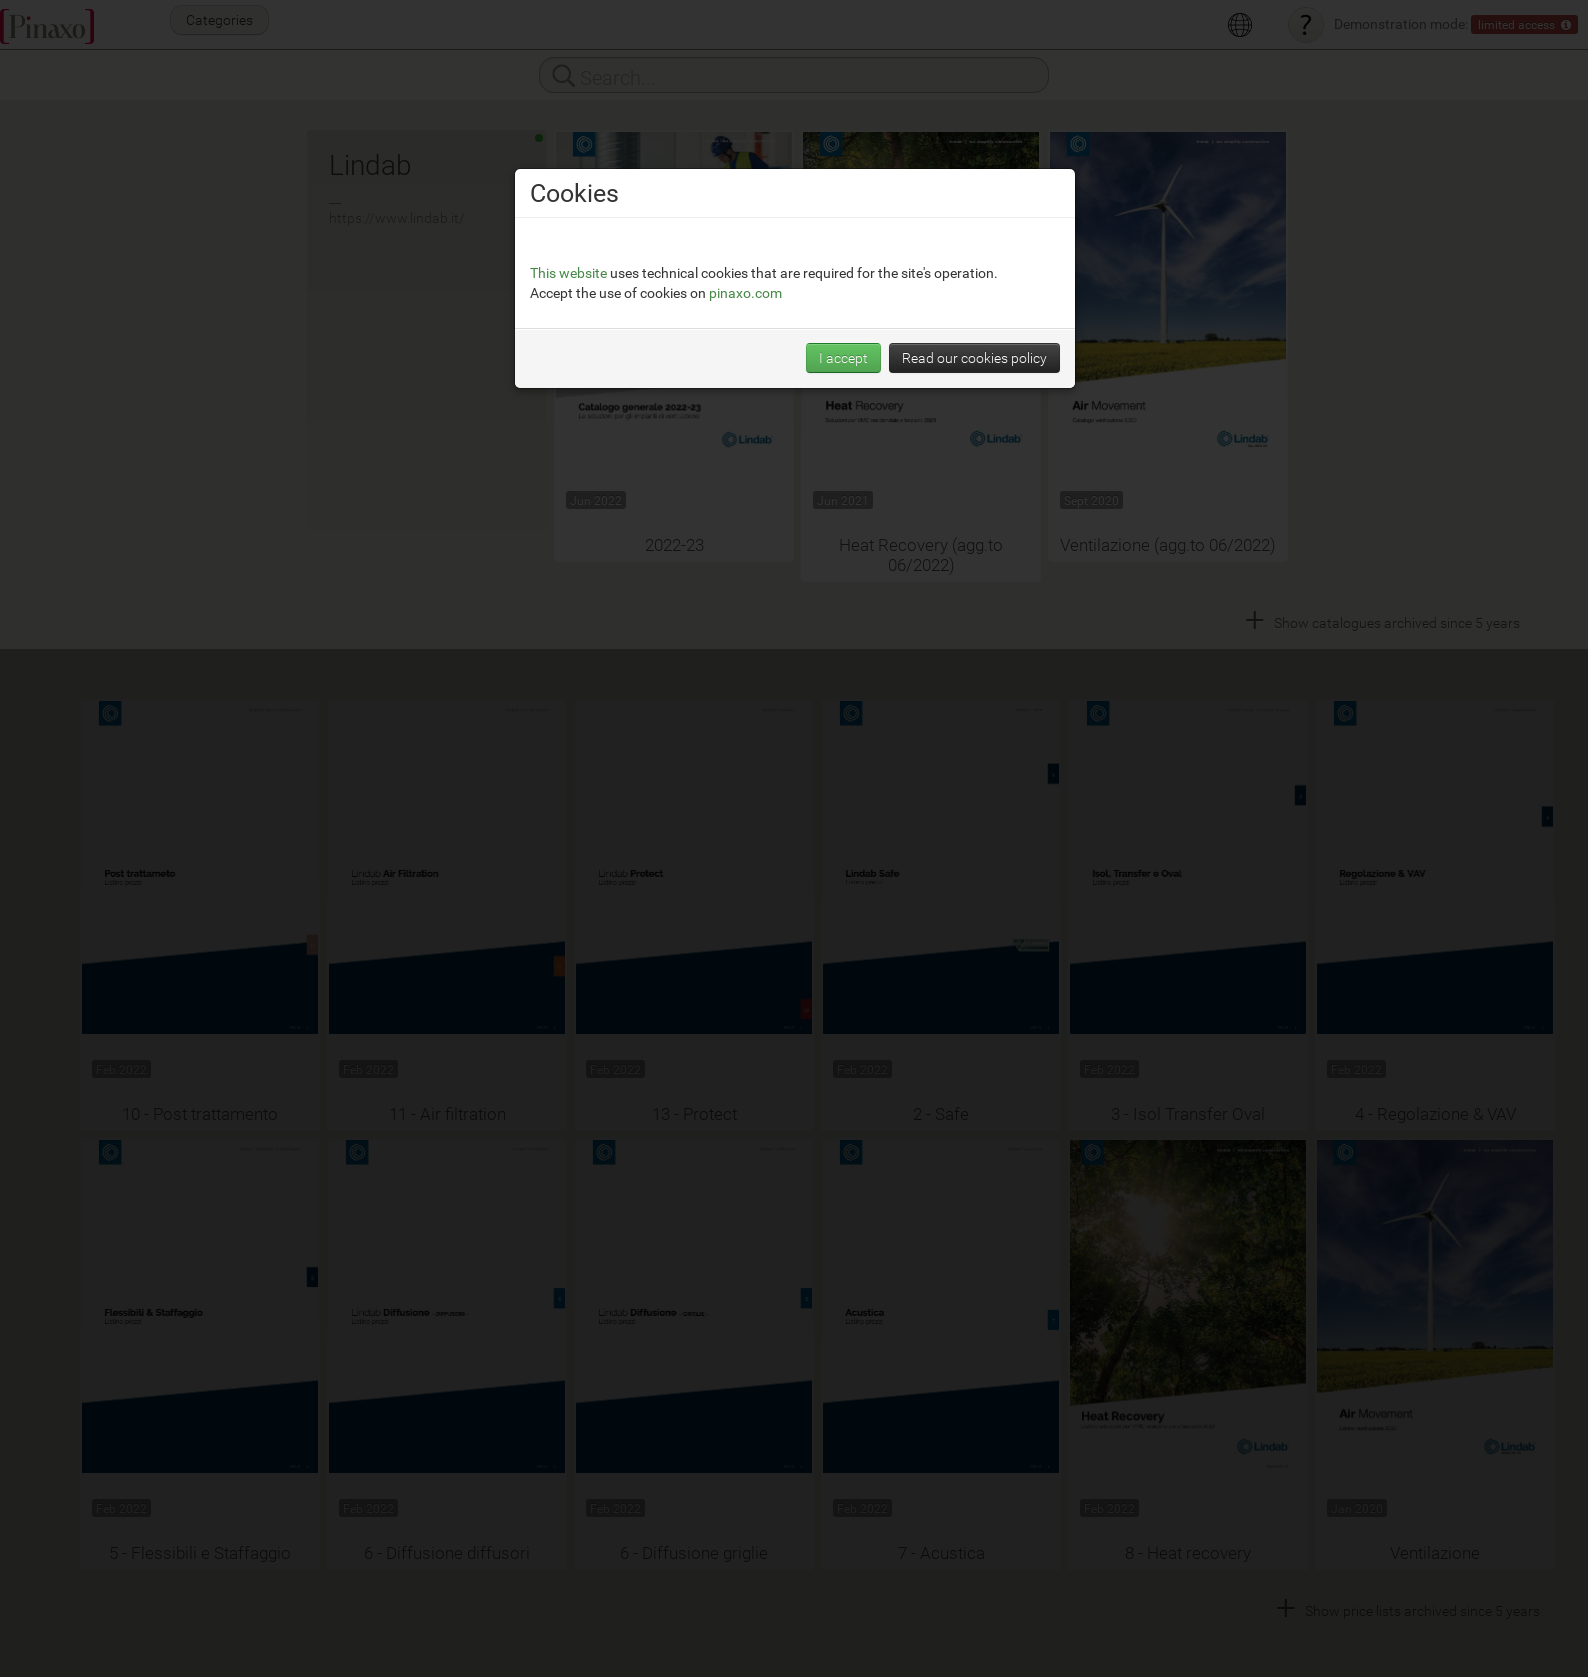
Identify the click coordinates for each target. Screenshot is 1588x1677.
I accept (843, 357)
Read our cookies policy (974, 357)
